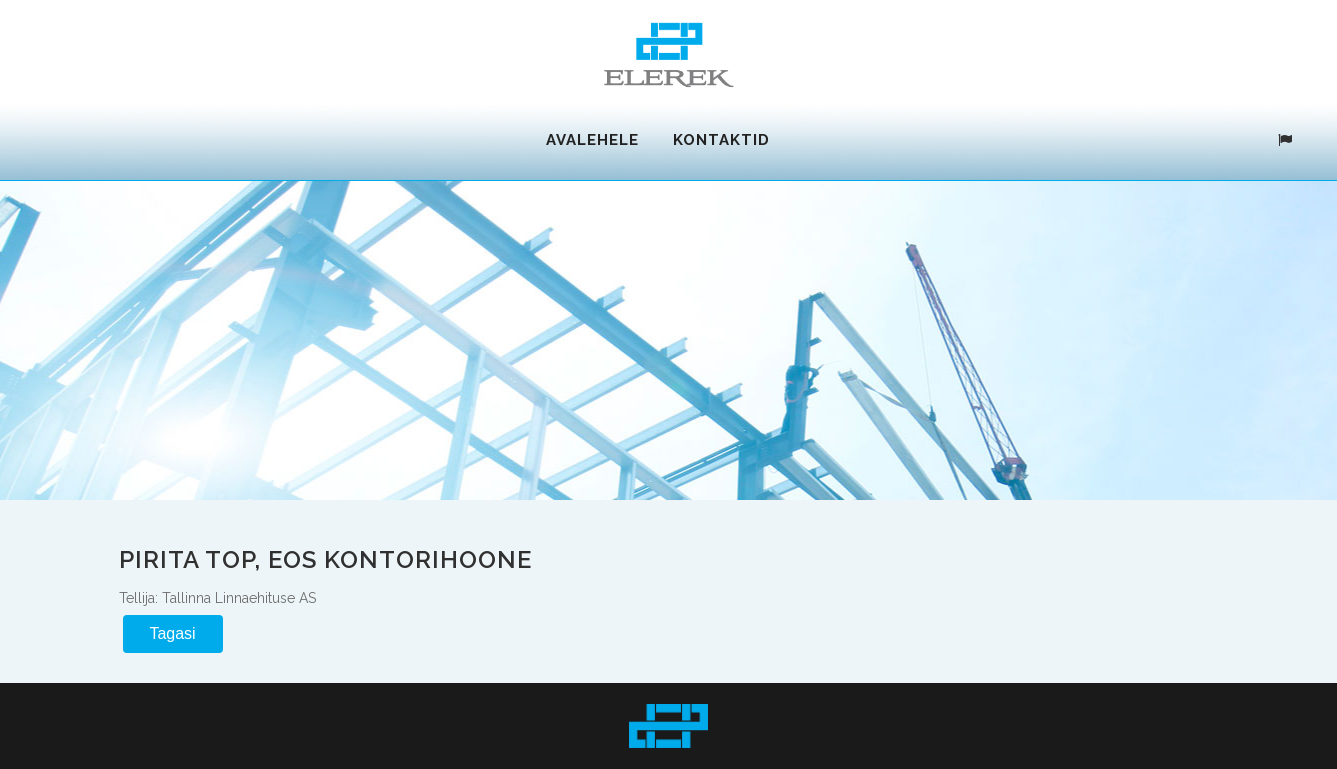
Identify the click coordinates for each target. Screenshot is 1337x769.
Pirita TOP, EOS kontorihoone (325, 558)
